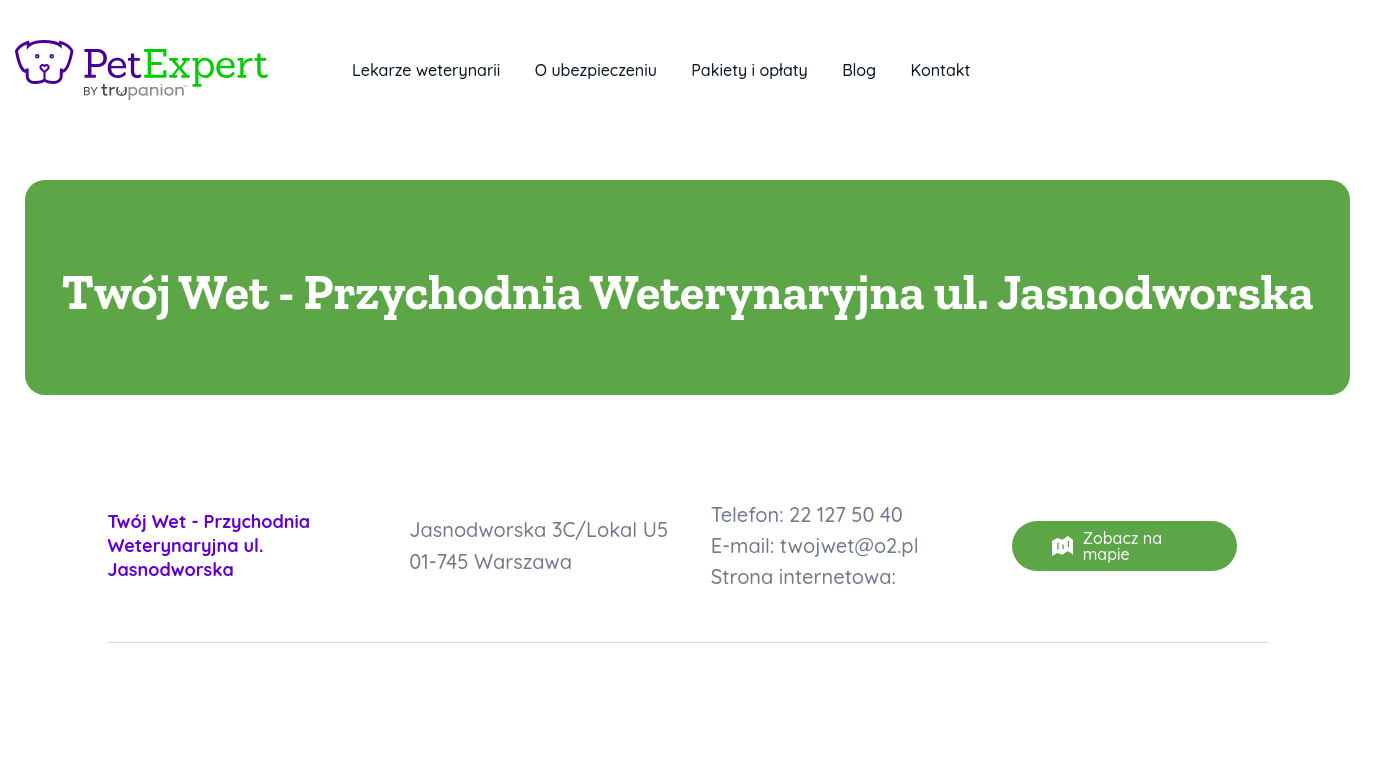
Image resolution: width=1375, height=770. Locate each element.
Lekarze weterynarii (426, 70)
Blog (859, 70)
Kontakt (941, 70)
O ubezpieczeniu (596, 70)
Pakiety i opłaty (749, 70)
